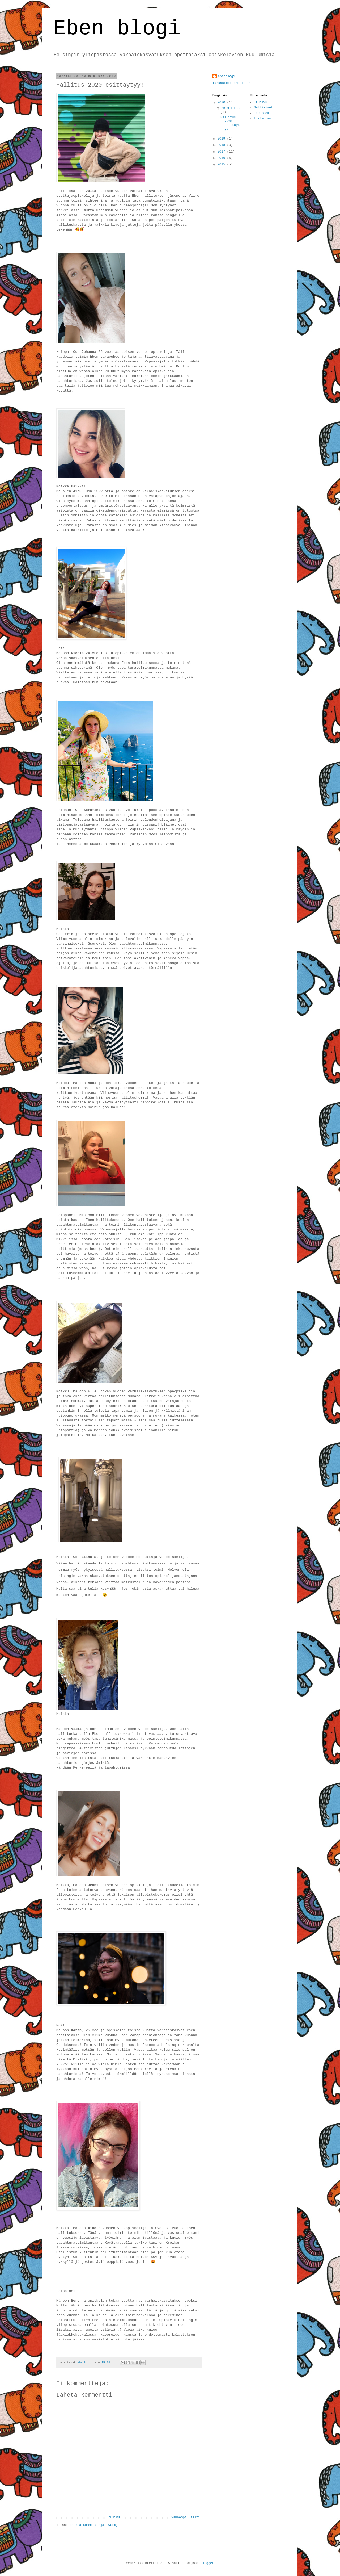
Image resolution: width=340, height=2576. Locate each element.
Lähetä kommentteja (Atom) (93, 2525)
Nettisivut (263, 108)
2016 (222, 158)
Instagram (262, 118)
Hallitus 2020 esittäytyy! (230, 123)
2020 (222, 102)
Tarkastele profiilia (231, 83)
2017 (222, 152)
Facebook (261, 113)
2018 (222, 145)
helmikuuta (230, 108)
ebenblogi (226, 76)
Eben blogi (117, 28)
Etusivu (113, 2517)
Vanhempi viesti (185, 2517)
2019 (222, 139)
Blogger (207, 2563)
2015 (222, 164)
